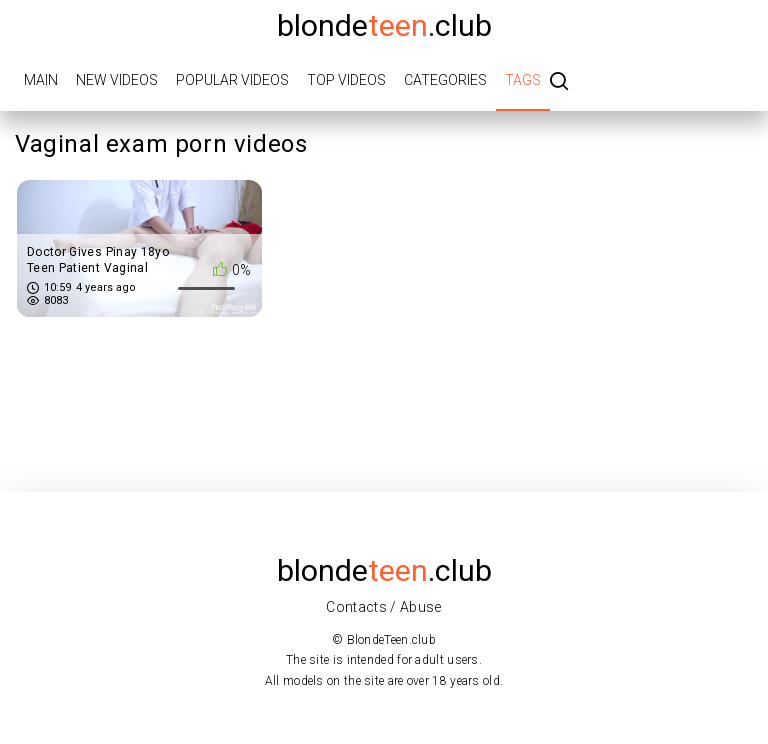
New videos (117, 80)
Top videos (346, 80)
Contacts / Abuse (384, 607)
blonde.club (384, 25)
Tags (523, 80)
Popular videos (232, 80)
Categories (445, 80)
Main (41, 80)
